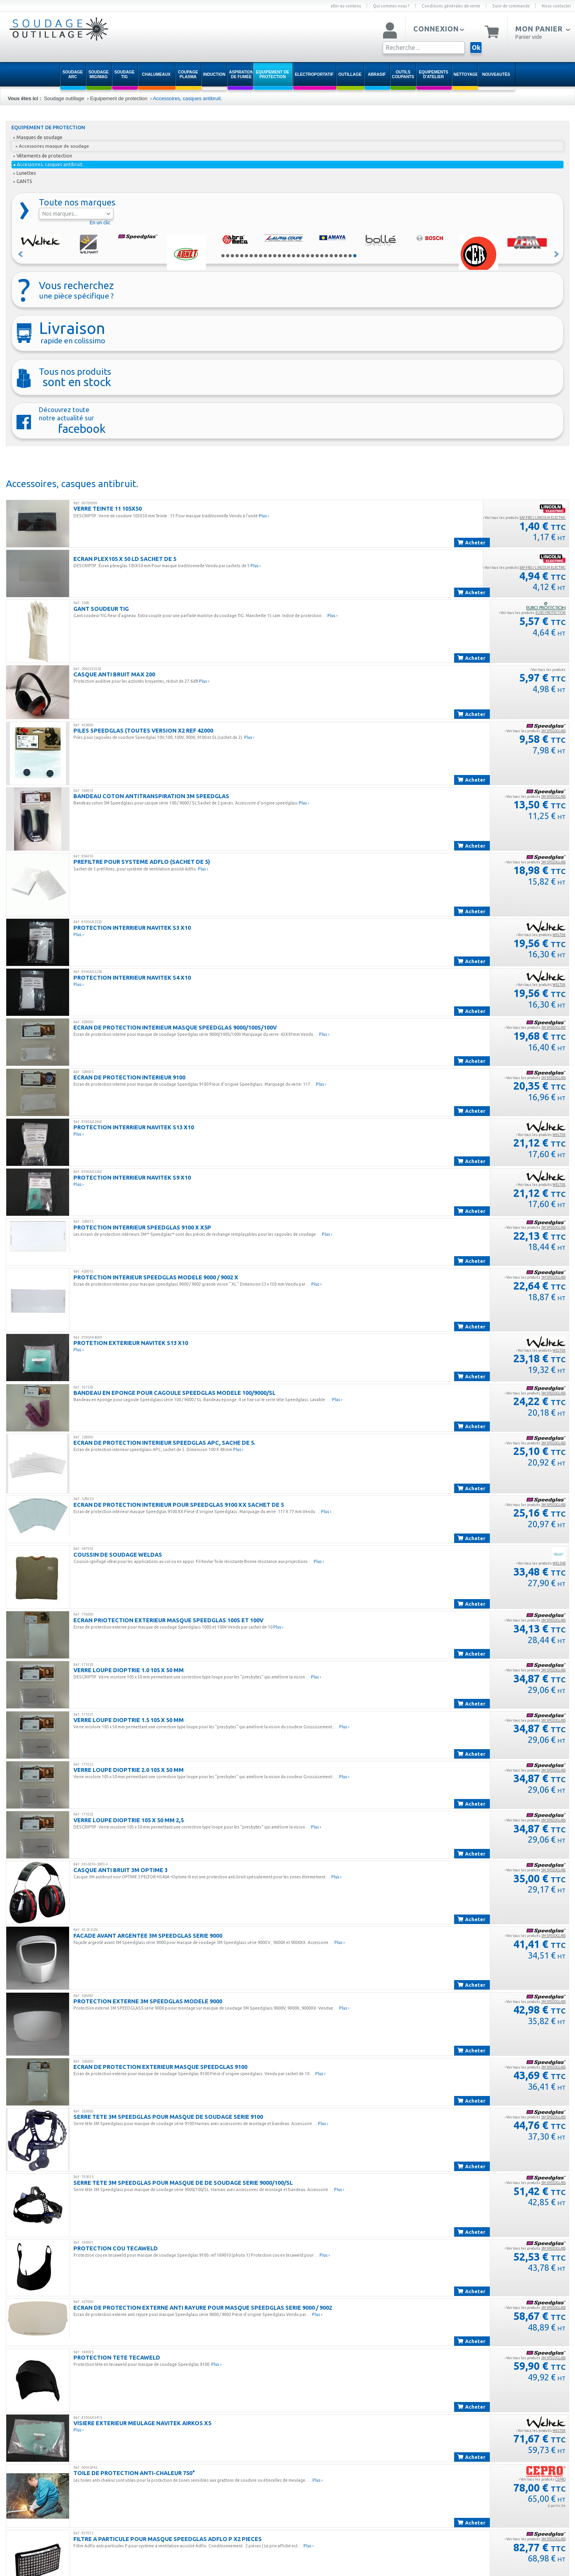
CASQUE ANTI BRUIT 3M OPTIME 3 (120, 1870)
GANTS (22, 181)
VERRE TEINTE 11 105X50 (107, 508)
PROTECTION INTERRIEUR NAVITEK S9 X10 (132, 1177)
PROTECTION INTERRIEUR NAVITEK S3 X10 (132, 927)
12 (274, 255)
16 (293, 255)
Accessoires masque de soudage (52, 145)
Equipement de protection (118, 98)
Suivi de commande (511, 6)
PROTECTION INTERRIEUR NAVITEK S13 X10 (133, 1127)
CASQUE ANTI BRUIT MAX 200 (114, 674)
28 (350, 255)
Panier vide (528, 37)
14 (284, 255)
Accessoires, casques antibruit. (187, 98)
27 (345, 255)
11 (270, 255)
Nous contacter (556, 6)
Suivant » (557, 254)
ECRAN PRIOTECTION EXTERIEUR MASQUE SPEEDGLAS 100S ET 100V (168, 1620)
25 (336, 255)
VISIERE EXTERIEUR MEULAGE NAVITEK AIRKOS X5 (142, 2423)
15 (288, 255)
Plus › (264, 515)
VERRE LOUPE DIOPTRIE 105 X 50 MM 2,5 (128, 1820)
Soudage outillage (64, 98)
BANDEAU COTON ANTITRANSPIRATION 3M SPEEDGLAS (151, 796)
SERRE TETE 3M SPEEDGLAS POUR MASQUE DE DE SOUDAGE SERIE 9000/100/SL (183, 2182)
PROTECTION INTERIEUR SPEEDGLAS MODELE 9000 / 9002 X (155, 1277)
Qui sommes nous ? (391, 6)
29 (354, 255)
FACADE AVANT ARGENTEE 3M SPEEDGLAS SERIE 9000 (147, 1935)
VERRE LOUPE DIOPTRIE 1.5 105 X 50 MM (128, 1720)
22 (321, 255)
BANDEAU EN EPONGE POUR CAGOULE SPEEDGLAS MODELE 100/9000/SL (174, 1392)
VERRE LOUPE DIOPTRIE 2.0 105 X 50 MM (128, 1769)
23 (326, 255)
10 (265, 255)
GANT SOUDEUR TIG (101, 608)
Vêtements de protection (42, 155)
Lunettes (24, 173)
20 (312, 255)
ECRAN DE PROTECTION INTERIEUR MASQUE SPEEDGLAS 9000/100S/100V (175, 1027)
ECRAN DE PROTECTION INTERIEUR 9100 (129, 1077)
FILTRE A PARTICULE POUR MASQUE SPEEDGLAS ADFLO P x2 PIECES (167, 2539)
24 (331, 255)
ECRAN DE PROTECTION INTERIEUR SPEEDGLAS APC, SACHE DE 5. (164, 1442)
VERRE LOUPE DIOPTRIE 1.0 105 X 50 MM (128, 1670)
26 (340, 255)
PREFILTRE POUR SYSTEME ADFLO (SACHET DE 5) (141, 861)
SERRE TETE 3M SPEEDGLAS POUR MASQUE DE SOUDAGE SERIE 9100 (168, 2116)
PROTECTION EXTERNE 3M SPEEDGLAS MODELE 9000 (147, 2001)
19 (307, 255)
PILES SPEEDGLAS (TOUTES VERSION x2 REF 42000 (143, 730)
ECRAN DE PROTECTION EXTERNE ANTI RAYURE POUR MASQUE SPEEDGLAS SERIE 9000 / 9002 (202, 2307)
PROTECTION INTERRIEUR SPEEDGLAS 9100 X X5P (142, 1227)
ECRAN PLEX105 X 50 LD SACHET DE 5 (124, 558)
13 (279, 255)
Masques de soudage (37, 137)
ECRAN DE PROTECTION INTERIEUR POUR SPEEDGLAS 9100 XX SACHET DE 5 (178, 1504)
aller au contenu (345, 6)
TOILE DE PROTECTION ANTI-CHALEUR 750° (134, 2473)
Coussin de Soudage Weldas (117, 1554)
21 (317, 255)
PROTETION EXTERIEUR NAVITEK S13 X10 (130, 1342)
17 (298, 255)
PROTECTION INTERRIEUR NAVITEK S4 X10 (132, 977)
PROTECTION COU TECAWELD (115, 2248)
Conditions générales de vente (451, 6)
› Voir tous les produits (524, 518)
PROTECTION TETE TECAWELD (116, 2357)
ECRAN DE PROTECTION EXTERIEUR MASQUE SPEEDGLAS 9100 (160, 2066)
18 (303, 255)
